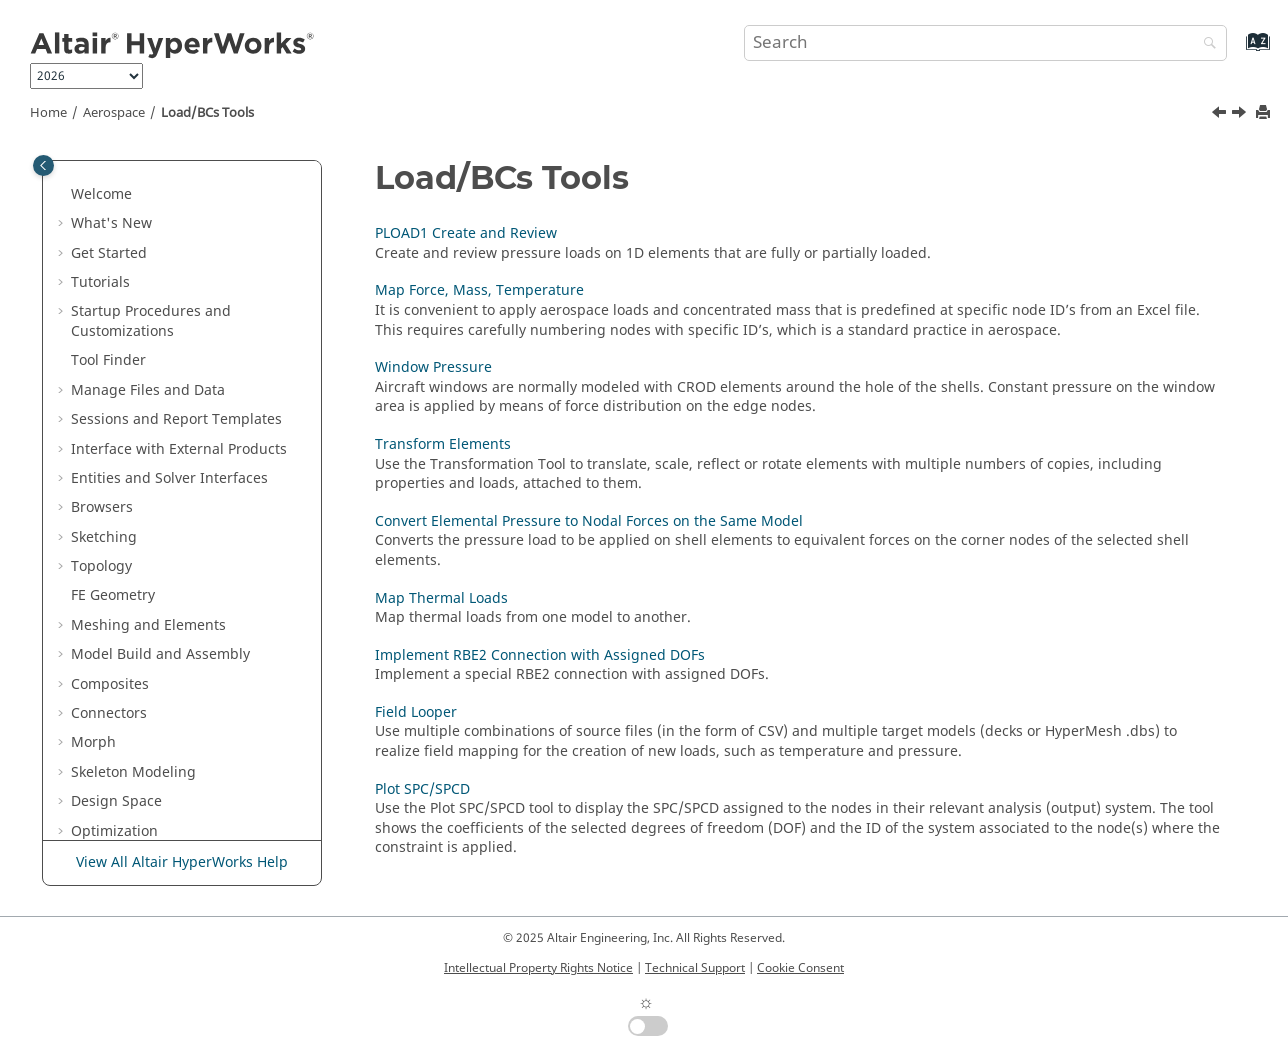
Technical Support (695, 968)
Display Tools (129, 826)
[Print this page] (1265, 113)
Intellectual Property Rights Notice (538, 968)
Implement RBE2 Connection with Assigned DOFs (195, 669)
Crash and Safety (128, 297)
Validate (98, 179)
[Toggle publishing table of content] (43, 165)
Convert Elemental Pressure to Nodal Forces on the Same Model (200, 581)
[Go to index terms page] (1236, 51)
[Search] (1205, 44)
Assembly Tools (136, 385)
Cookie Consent (800, 968)
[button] (63, 180)
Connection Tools (142, 767)
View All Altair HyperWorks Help (182, 862)
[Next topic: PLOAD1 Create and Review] (1241, 115)
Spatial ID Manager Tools (169, 797)
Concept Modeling (132, 268)
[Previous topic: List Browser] (1221, 115)
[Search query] (985, 43)
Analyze (97, 209)
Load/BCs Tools (207, 113)
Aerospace (114, 113)
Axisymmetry (114, 238)
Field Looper (140, 708)
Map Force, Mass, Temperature (203, 473)
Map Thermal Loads (165, 630)
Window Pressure (157, 503)
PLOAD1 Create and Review (190, 444)
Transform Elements (167, 532)
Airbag (93, 326)
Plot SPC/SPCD (146, 738)
